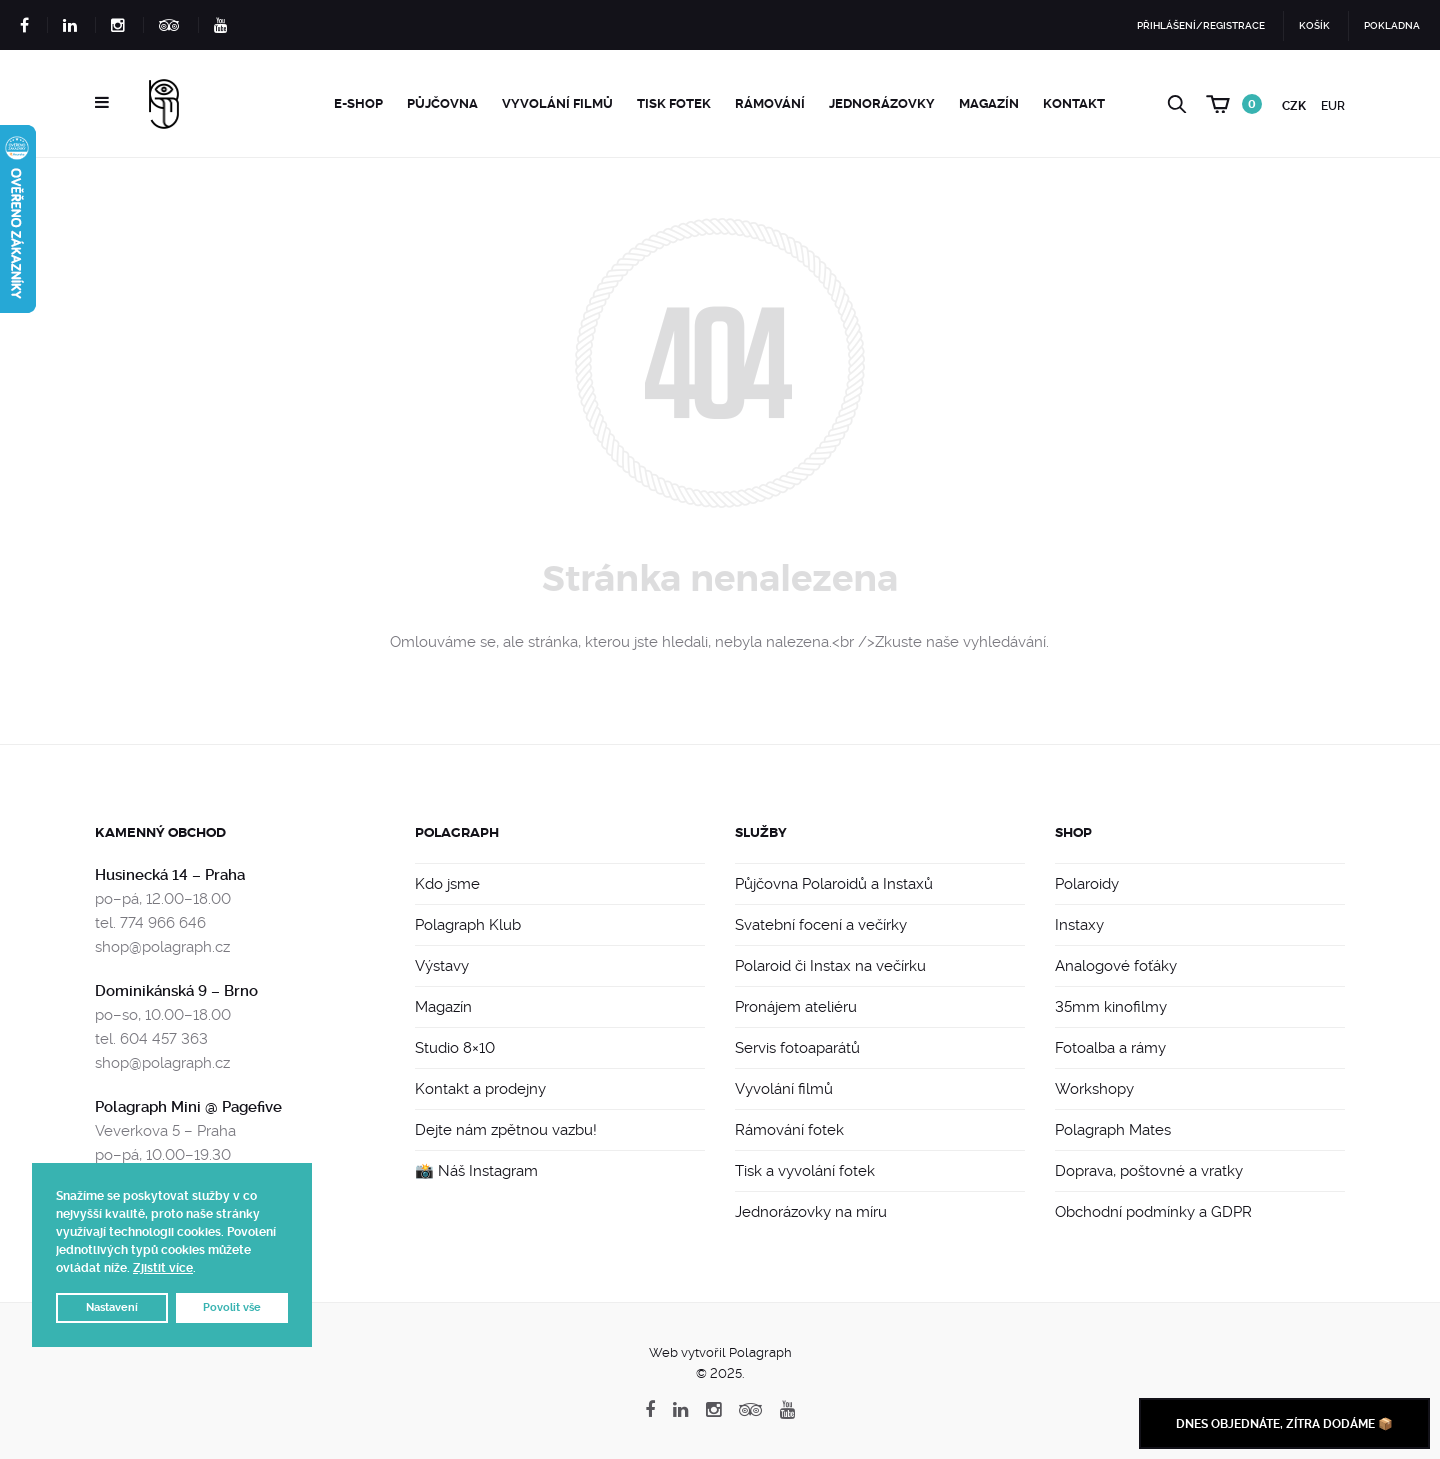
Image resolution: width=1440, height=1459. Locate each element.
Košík (1314, 25)
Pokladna (1392, 25)
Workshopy (1094, 1089)
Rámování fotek (789, 1130)
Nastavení (112, 1307)
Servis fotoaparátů (797, 1048)
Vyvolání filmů (557, 103)
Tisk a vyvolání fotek (805, 1171)
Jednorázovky (882, 103)
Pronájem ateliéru (796, 1007)
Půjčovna (442, 103)
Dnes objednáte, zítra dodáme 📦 (1284, 1424)
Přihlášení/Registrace (1201, 25)
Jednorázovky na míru (811, 1212)
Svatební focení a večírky (821, 925)
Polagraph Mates (1113, 1130)
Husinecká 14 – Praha (170, 875)
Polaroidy (1087, 884)
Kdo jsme (447, 884)
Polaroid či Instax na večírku (830, 966)
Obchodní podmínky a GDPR (1153, 1212)
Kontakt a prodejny (480, 1089)
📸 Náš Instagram (476, 1171)
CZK (1294, 106)
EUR (1333, 106)
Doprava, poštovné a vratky (1149, 1171)
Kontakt (1074, 103)
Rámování (770, 103)
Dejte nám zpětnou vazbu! (506, 1130)
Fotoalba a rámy (1110, 1048)
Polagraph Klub (468, 925)
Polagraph (457, 832)
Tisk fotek (674, 103)
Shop (1073, 832)
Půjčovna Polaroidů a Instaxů (834, 884)
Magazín (989, 103)
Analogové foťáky (1116, 966)
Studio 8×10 (455, 1048)
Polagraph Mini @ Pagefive (188, 1107)
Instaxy (1079, 925)
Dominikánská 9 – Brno (176, 991)
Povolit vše (232, 1307)
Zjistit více (163, 1268)
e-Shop (358, 103)
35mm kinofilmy (1111, 1007)
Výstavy (442, 966)
